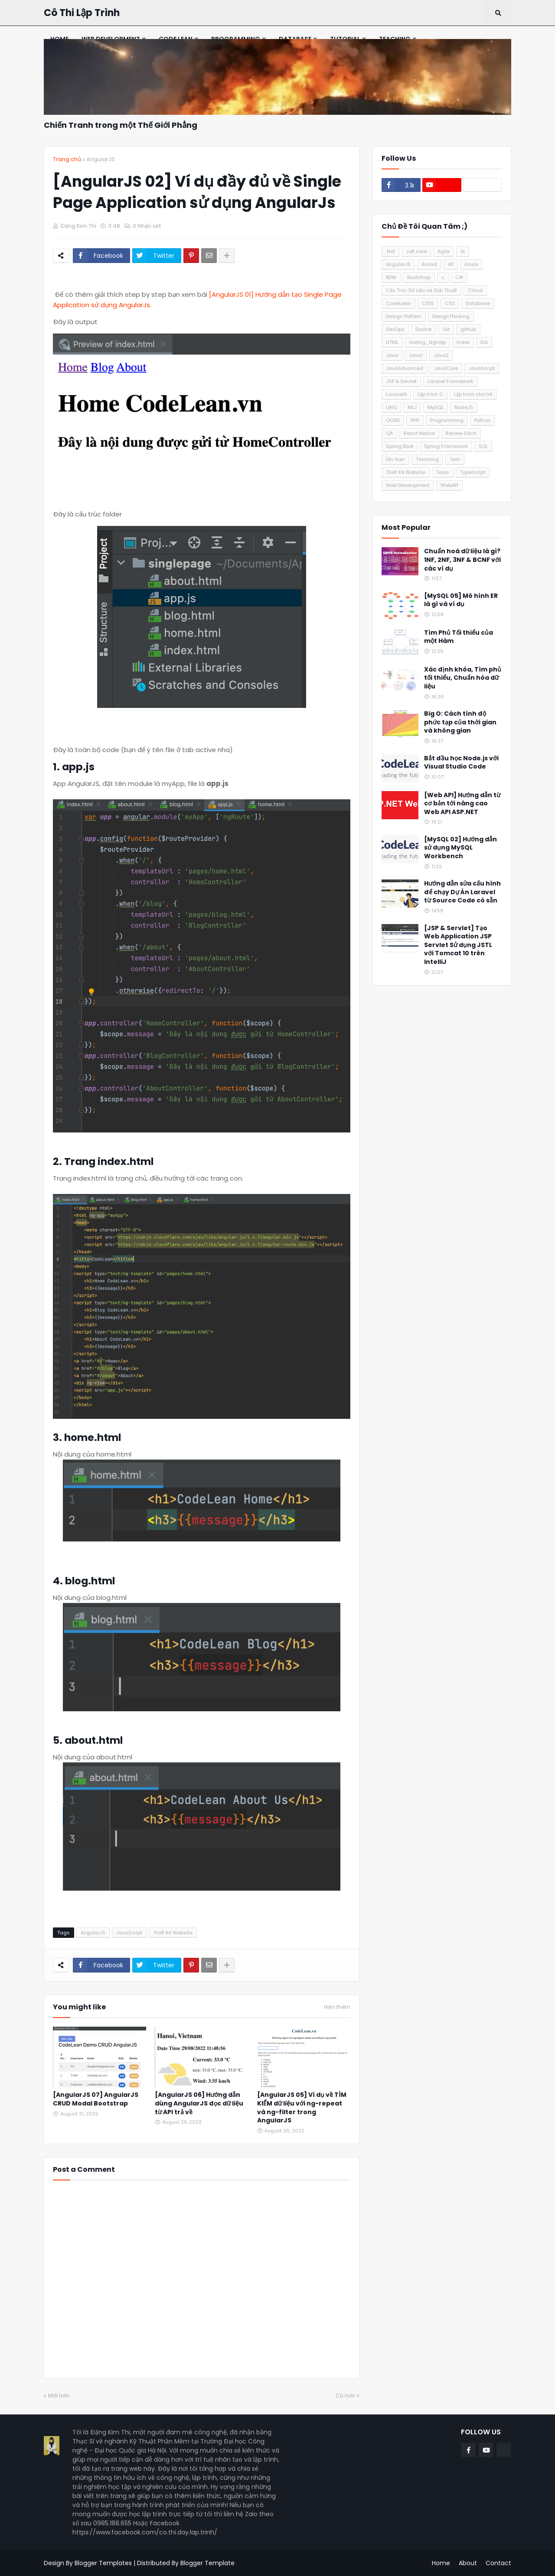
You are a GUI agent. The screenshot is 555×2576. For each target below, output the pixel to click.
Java (392, 355)
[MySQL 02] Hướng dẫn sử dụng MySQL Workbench (460, 847)
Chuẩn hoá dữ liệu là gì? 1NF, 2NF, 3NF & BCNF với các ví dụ (462, 559)
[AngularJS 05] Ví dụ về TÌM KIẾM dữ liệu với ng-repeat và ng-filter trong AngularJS (301, 2108)
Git (446, 329)
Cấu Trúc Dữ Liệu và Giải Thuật (421, 290)
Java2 (441, 355)
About (468, 2563)
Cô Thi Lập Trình (82, 12)
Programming (447, 420)
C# (459, 277)
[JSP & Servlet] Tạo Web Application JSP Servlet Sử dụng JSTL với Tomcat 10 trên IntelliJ (458, 945)
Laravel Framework (450, 381)
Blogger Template (207, 2563)
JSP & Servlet (401, 381)
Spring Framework (446, 446)
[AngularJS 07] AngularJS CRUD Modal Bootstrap (95, 2099)
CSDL (428, 303)
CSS (450, 303)
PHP (415, 420)
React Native (419, 433)
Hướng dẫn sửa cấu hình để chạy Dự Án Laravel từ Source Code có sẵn (462, 892)
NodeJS (463, 407)
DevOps (395, 329)
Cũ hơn (345, 2395)
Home (441, 2563)
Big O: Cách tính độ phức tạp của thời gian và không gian (460, 722)
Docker (423, 329)
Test (455, 459)
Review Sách (461, 433)
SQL (483, 446)
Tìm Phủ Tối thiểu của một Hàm (458, 637)
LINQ (391, 407)
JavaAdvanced (404, 368)
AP (451, 264)
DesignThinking (451, 316)
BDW (391, 277)
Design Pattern (403, 316)
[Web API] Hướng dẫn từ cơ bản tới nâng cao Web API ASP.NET (462, 803)
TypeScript (472, 472)
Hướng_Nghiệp (427, 342)
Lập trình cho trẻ (473, 394)
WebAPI (449, 485)
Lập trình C (430, 394)
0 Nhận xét (147, 226)
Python (482, 420)
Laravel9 (396, 394)
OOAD (393, 420)
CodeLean (398, 303)
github (468, 329)
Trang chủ (67, 159)
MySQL (436, 407)
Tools (442, 472)
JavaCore (446, 368)
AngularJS (100, 159)
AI (462, 251)
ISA (484, 342)
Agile (443, 251)
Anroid (429, 264)
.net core (416, 251)
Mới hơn (58, 2395)
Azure (471, 264)
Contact (498, 2563)
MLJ (412, 407)
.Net (390, 251)
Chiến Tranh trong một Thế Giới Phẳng (120, 125)
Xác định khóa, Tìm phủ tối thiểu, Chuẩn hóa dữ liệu (462, 678)
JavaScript (129, 1932)
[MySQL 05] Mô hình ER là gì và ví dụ (461, 600)
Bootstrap (419, 277)
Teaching (427, 459)
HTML (392, 342)
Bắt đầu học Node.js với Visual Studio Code (461, 762)
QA (389, 433)
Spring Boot (399, 446)
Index (463, 342)
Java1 (416, 355)
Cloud (475, 290)
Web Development (408, 485)
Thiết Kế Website (173, 1932)
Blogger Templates (103, 2563)
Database (478, 303)
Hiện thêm (337, 2007)
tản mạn (395, 459)
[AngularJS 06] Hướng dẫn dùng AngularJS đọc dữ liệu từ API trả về (199, 2103)
